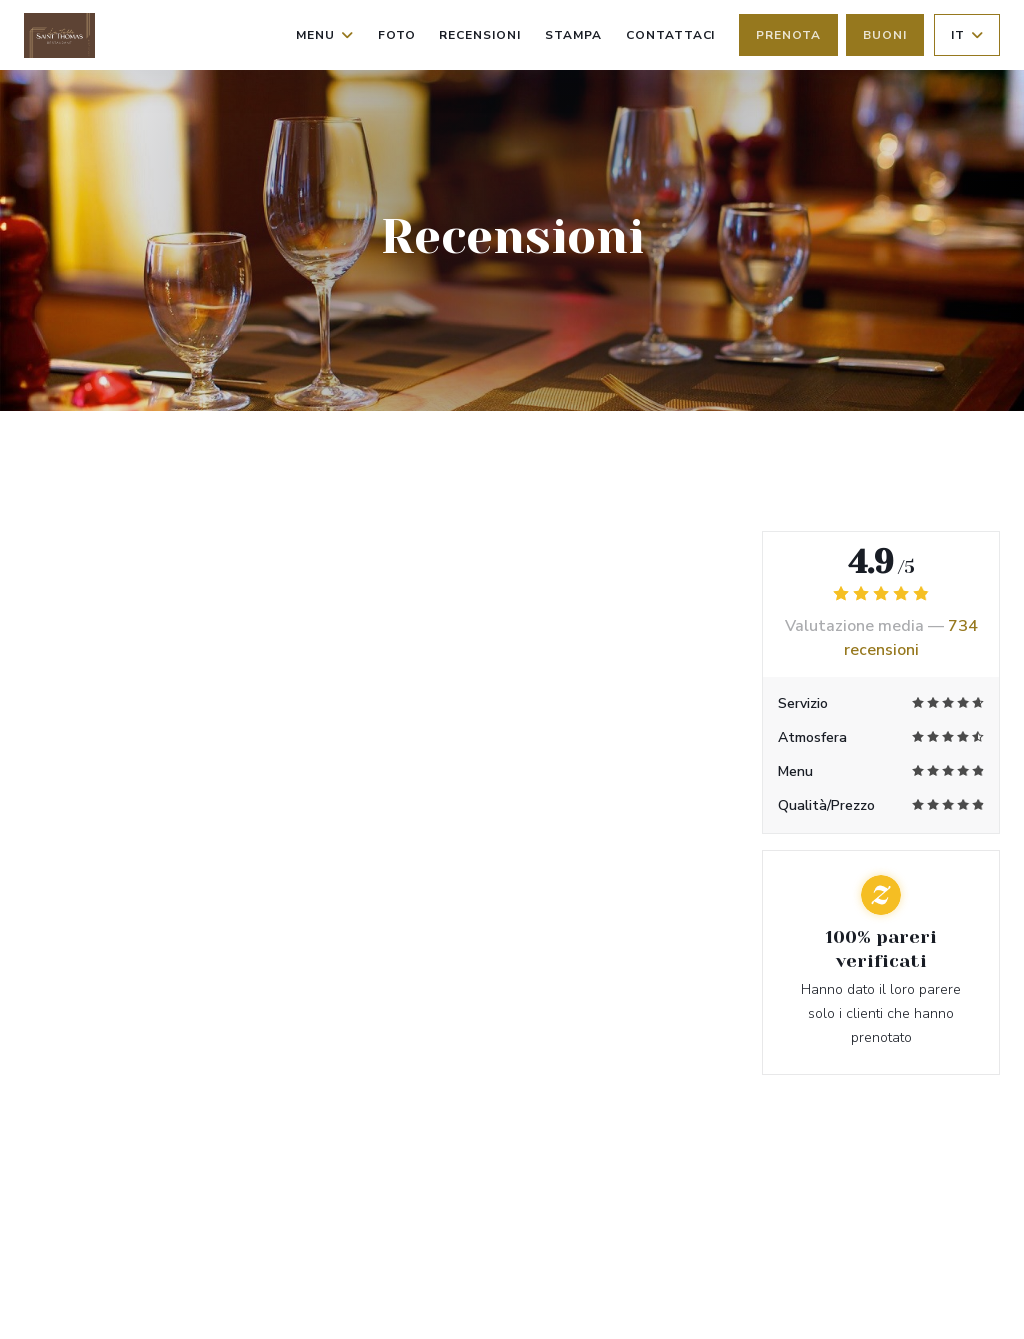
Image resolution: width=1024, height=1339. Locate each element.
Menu (325, 35)
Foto (397, 35)
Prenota (788, 35)
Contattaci (671, 35)
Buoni (885, 35)
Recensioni (480, 35)
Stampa (573, 35)
